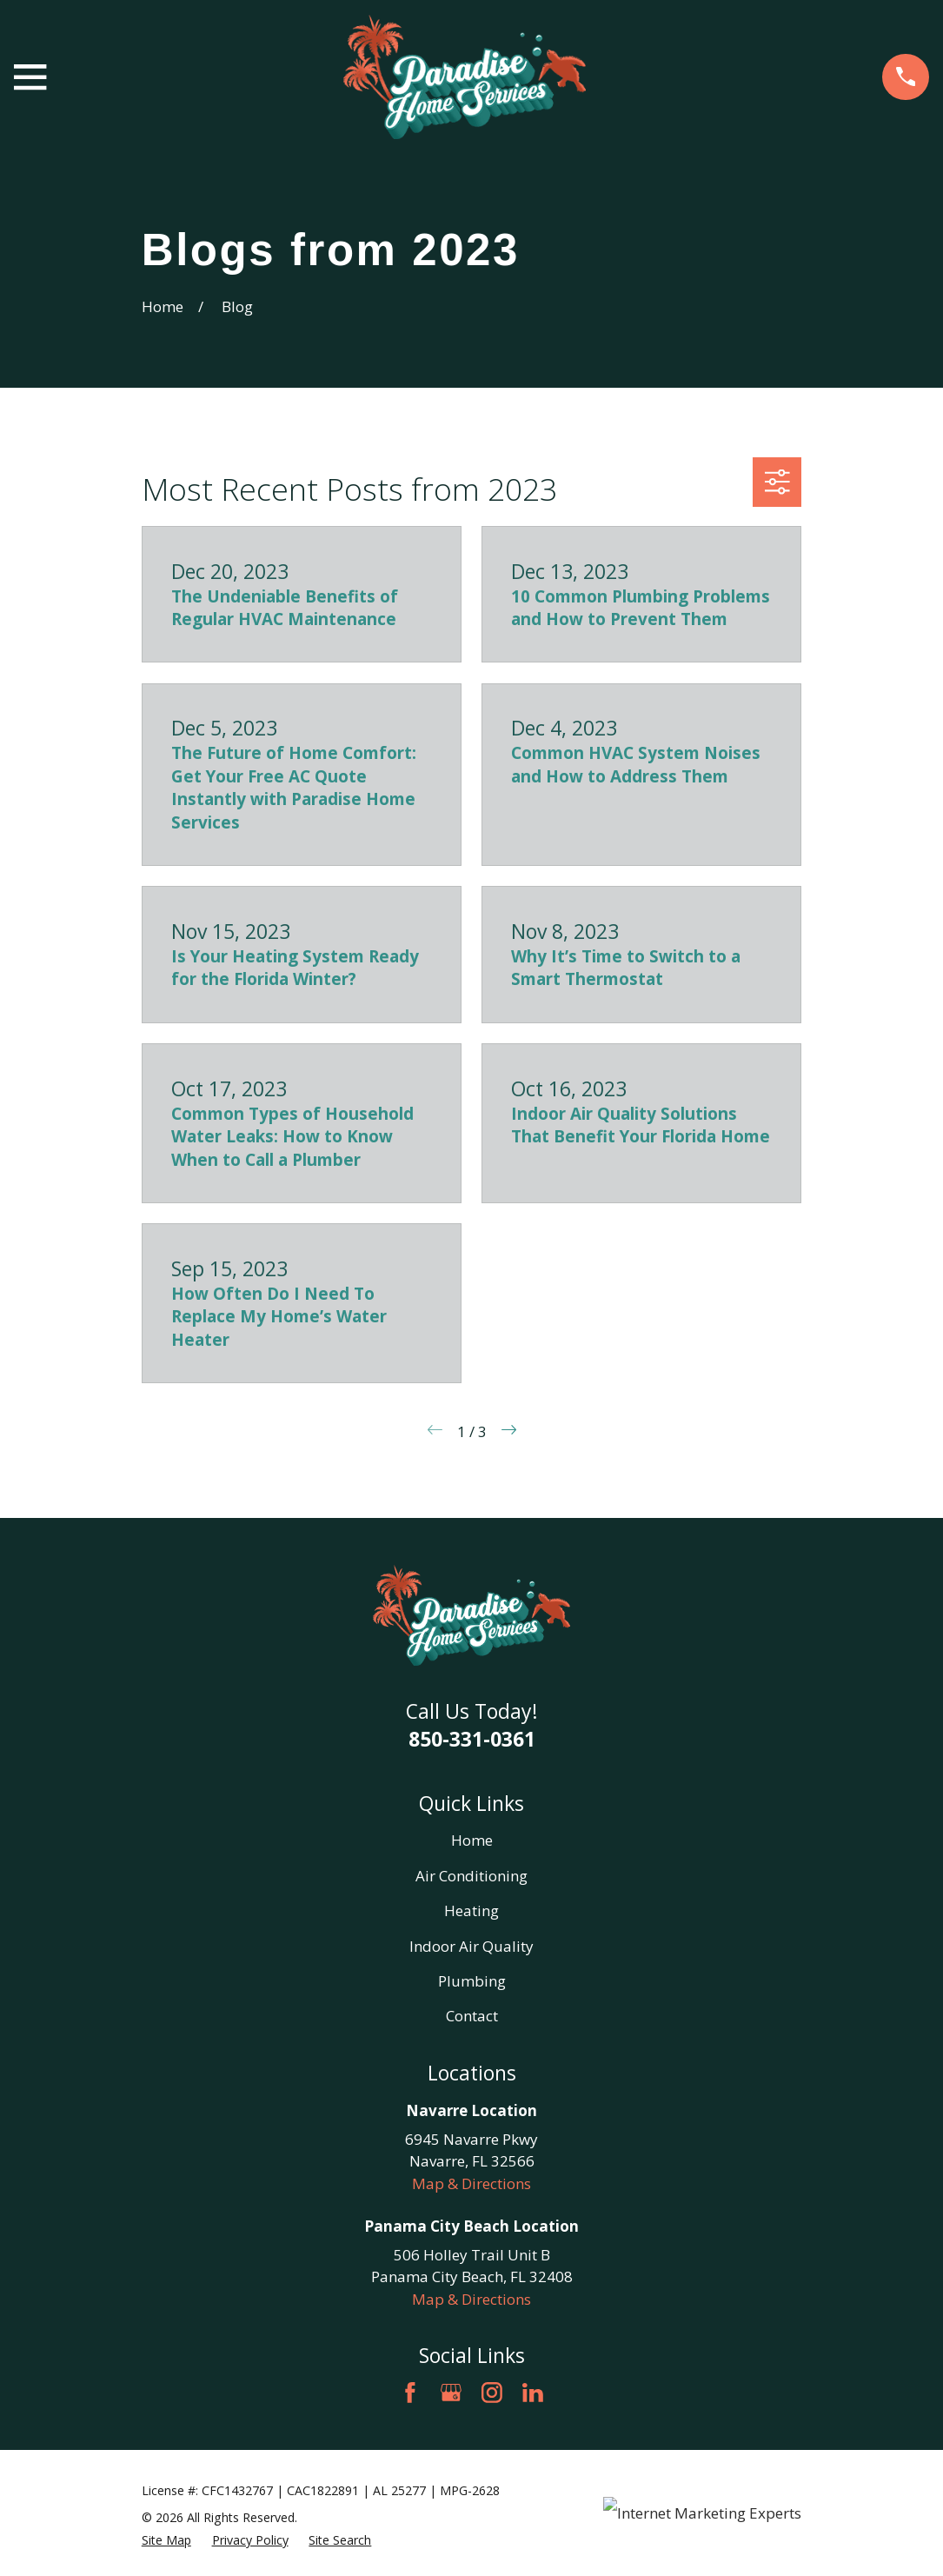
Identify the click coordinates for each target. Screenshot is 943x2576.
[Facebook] (410, 2392)
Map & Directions (471, 2183)
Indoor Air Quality (471, 1946)
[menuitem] (166, 2540)
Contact (472, 2016)
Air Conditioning (471, 1876)
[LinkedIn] (532, 2392)
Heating (471, 1910)
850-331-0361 (471, 1739)
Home (472, 1840)
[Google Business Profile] (451, 2392)
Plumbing (472, 1981)
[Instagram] (491, 2392)
